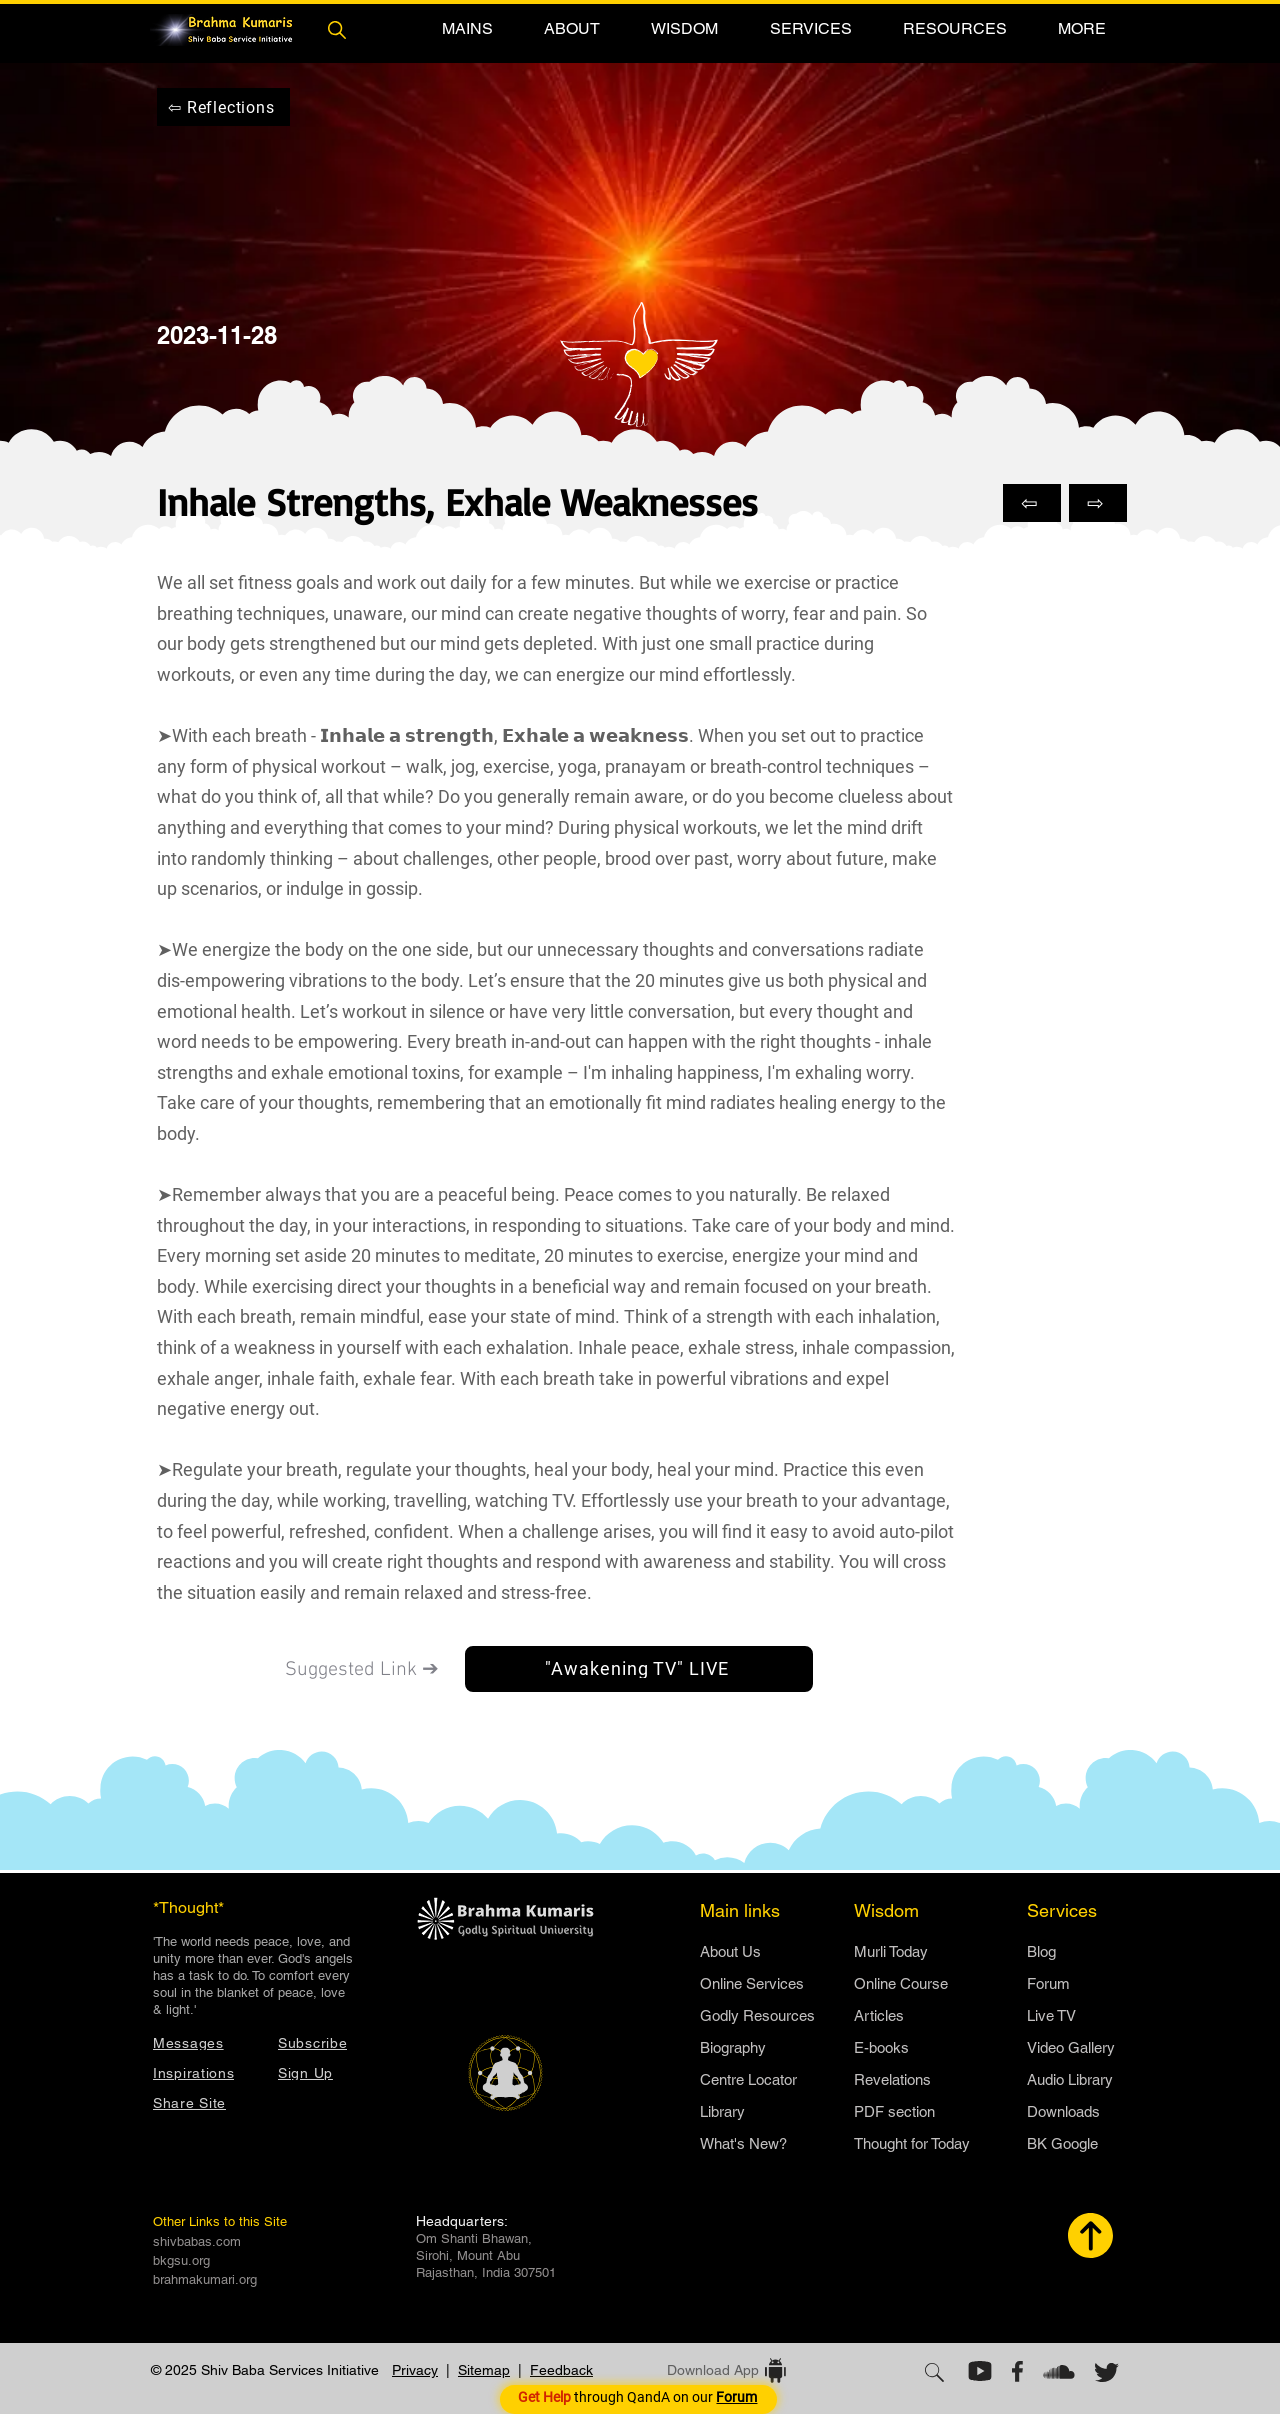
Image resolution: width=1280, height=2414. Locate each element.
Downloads (1063, 2111)
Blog (1041, 1951)
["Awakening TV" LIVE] (639, 1669)
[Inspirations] (205, 2072)
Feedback (561, 2370)
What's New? (743, 2143)
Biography (733, 2047)
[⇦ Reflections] (223, 107)
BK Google (1062, 2143)
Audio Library (1070, 2079)
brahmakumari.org (205, 2279)
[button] (467, 28)
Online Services (752, 1983)
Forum (1048, 1983)
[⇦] (1032, 503)
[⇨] (1098, 503)
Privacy (415, 2370)
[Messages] (205, 2042)
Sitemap (484, 2370)
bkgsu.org (181, 2260)
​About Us (730, 1951)
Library (722, 2111)
